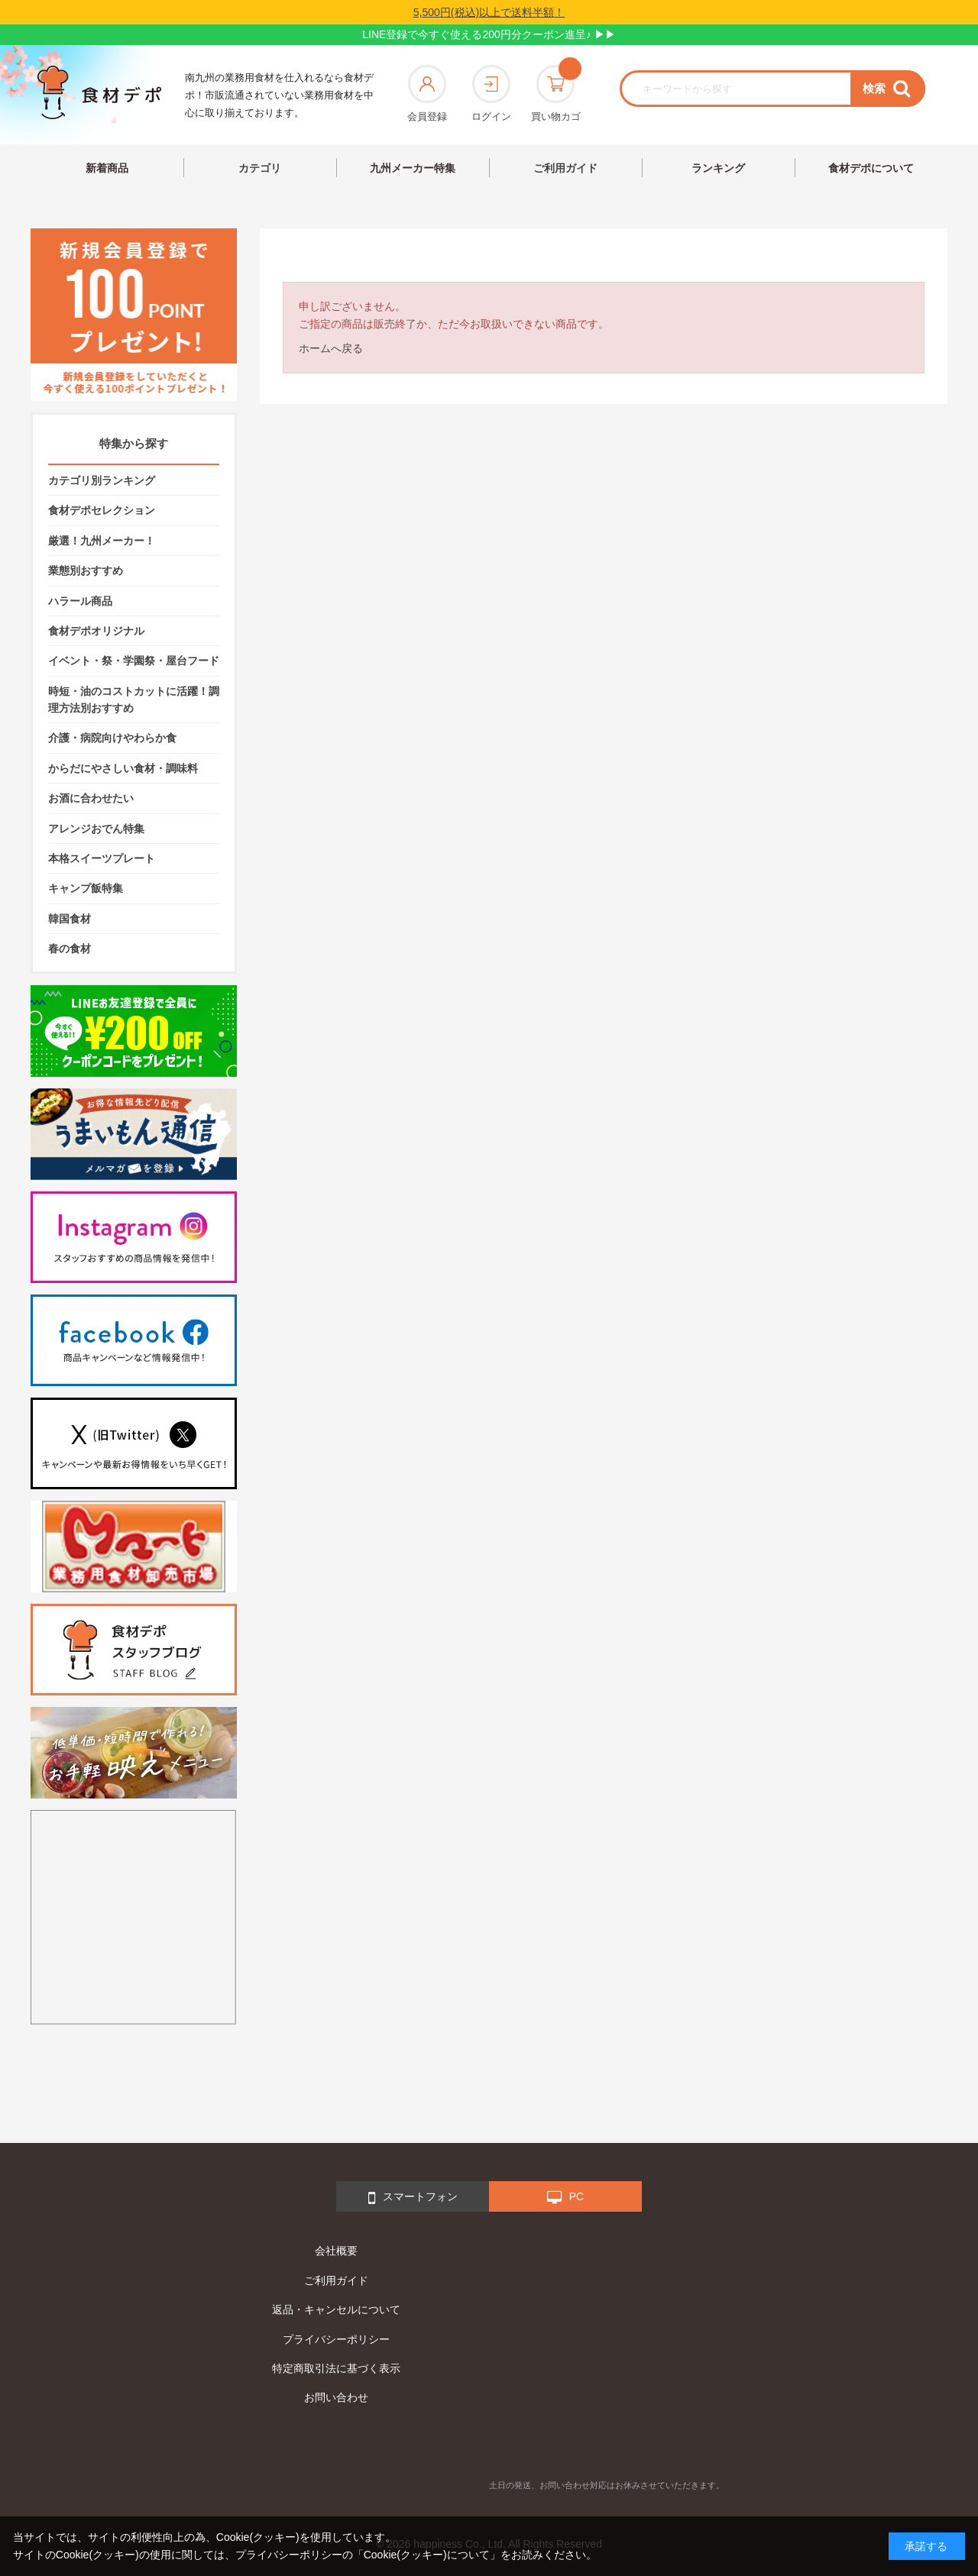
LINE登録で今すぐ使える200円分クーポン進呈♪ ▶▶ (488, 34)
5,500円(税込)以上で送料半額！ (489, 12)
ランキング (718, 168)
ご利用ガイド (565, 168)
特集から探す (133, 443)
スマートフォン (413, 2198)
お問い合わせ (336, 2397)
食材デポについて (871, 168)
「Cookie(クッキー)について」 (426, 2555)
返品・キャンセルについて (336, 2309)
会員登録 (427, 93)
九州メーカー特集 (412, 168)
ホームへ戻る (331, 348)
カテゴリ (259, 168)
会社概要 (336, 2251)
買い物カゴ (556, 93)
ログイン (491, 93)
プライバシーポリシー (336, 2339)
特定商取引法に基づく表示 (336, 2368)
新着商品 (107, 168)
